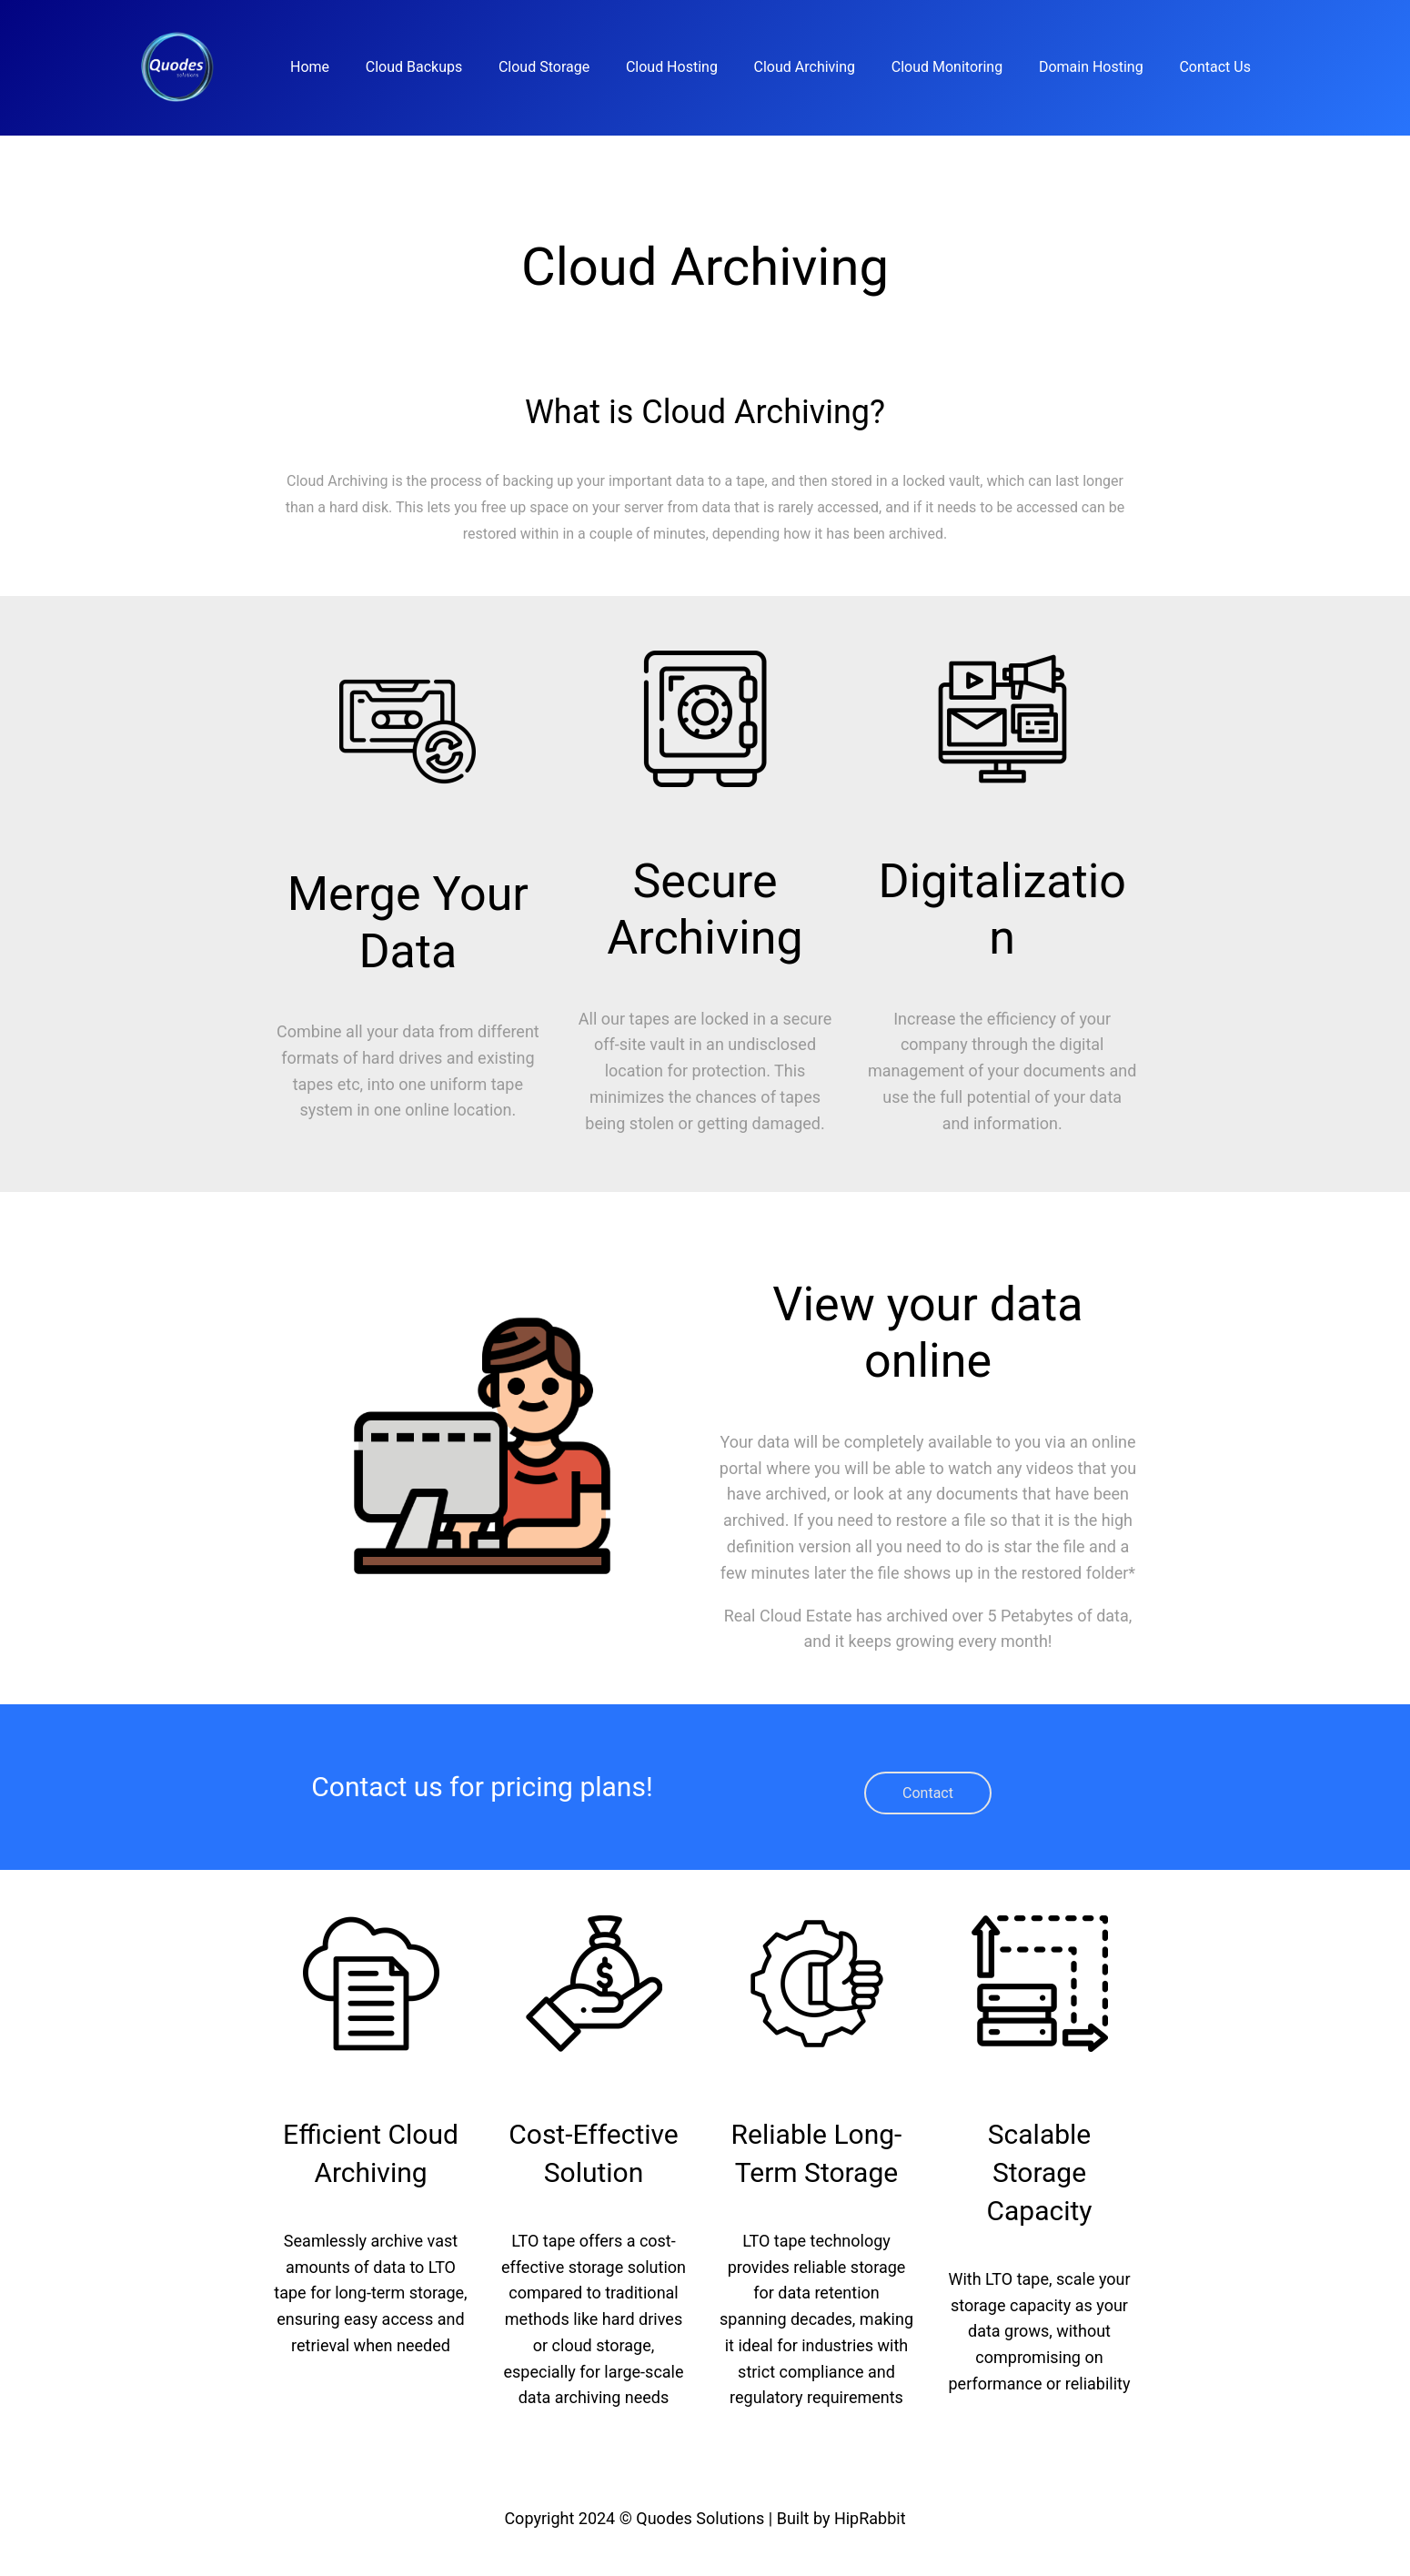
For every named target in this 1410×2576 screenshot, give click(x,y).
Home (309, 67)
